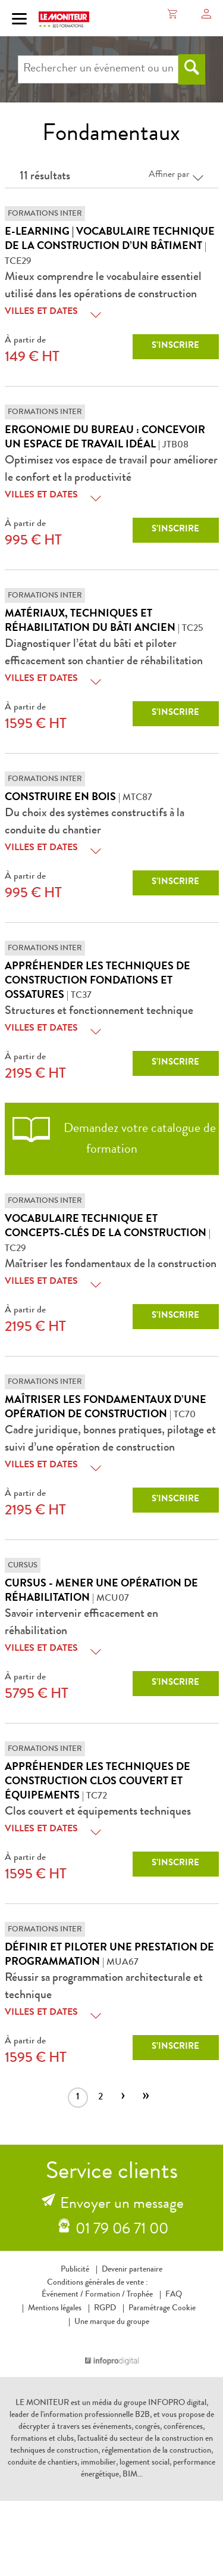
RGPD (105, 2308)
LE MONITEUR (42, 2403)
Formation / (105, 2295)
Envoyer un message (122, 2205)
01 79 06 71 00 (122, 2230)
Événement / (62, 2295)
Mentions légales (54, 2308)
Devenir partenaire (132, 2270)
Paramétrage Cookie (162, 2308)
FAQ (173, 2295)
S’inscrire (175, 346)
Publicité (75, 2270)
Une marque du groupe (111, 2322)
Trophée (140, 2295)
